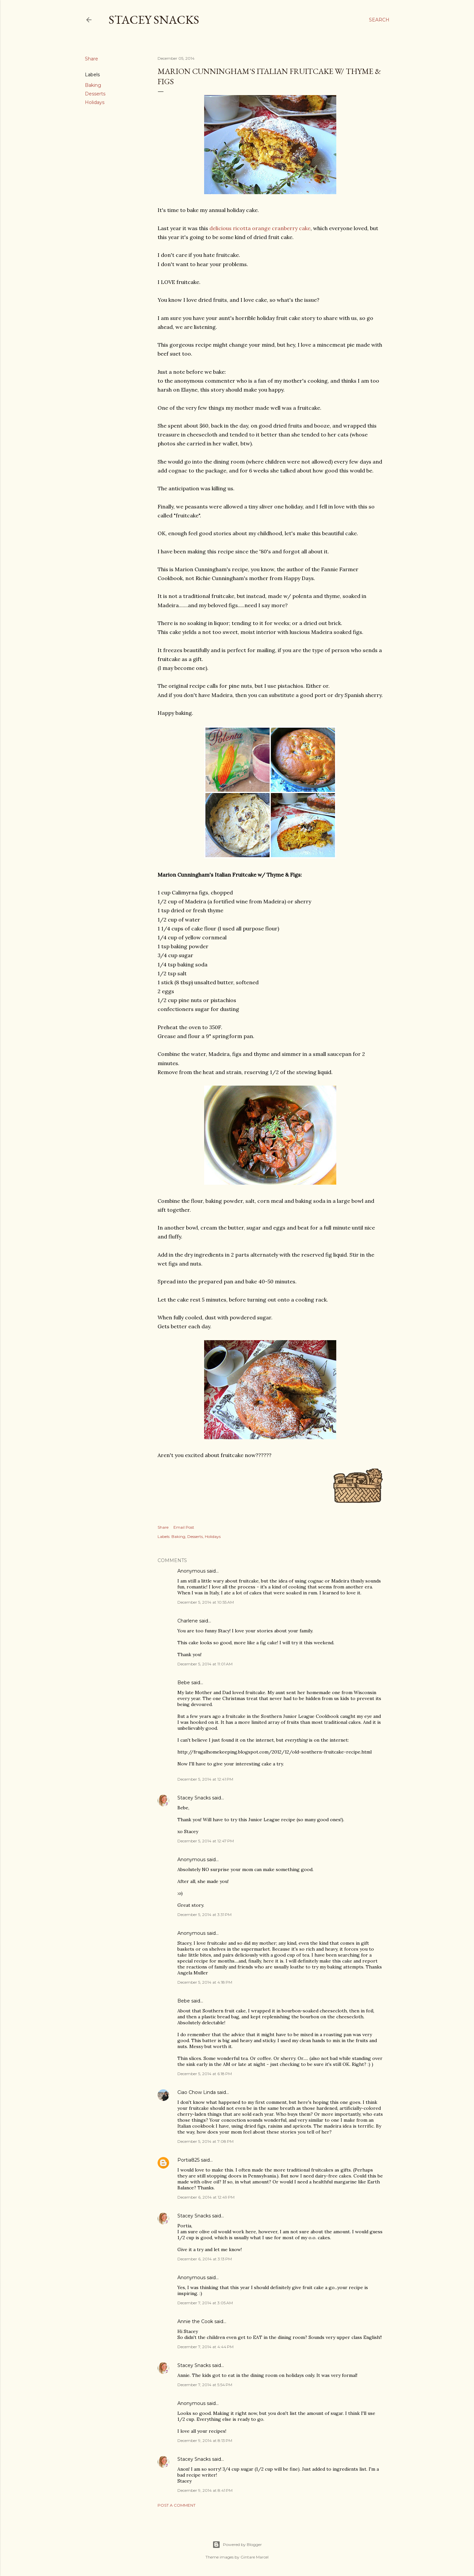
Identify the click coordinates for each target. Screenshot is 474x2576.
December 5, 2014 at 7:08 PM (205, 2141)
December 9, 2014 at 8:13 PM (204, 2440)
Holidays (94, 102)
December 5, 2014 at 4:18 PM (204, 1982)
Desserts (95, 94)
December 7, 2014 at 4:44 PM (205, 2346)
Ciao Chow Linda (196, 2092)
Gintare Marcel (254, 2557)
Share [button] (91, 59)
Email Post (183, 1527)
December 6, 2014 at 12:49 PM (206, 2197)
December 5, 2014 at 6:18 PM (204, 2073)
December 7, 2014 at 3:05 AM (205, 2302)
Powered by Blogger (237, 2545)
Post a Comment (177, 2505)
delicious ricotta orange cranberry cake (259, 228)
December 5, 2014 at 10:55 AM (205, 1602)
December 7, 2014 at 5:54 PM (204, 2384)
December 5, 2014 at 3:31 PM (204, 1914)
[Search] (379, 20)
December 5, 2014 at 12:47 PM (205, 1840)
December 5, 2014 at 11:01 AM (205, 1663)
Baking (93, 85)
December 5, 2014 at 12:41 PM (205, 1779)
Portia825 (188, 2160)
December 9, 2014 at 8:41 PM (205, 2490)
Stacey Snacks (154, 19)
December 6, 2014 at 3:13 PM (204, 2258)
